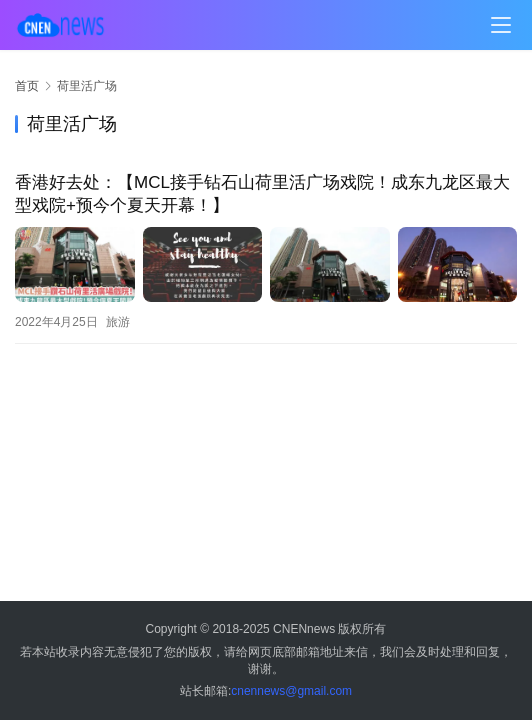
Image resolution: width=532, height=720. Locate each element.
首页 (27, 86)
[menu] (501, 25)
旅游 (118, 322)
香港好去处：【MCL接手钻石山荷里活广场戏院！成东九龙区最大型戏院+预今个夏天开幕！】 (262, 194)
